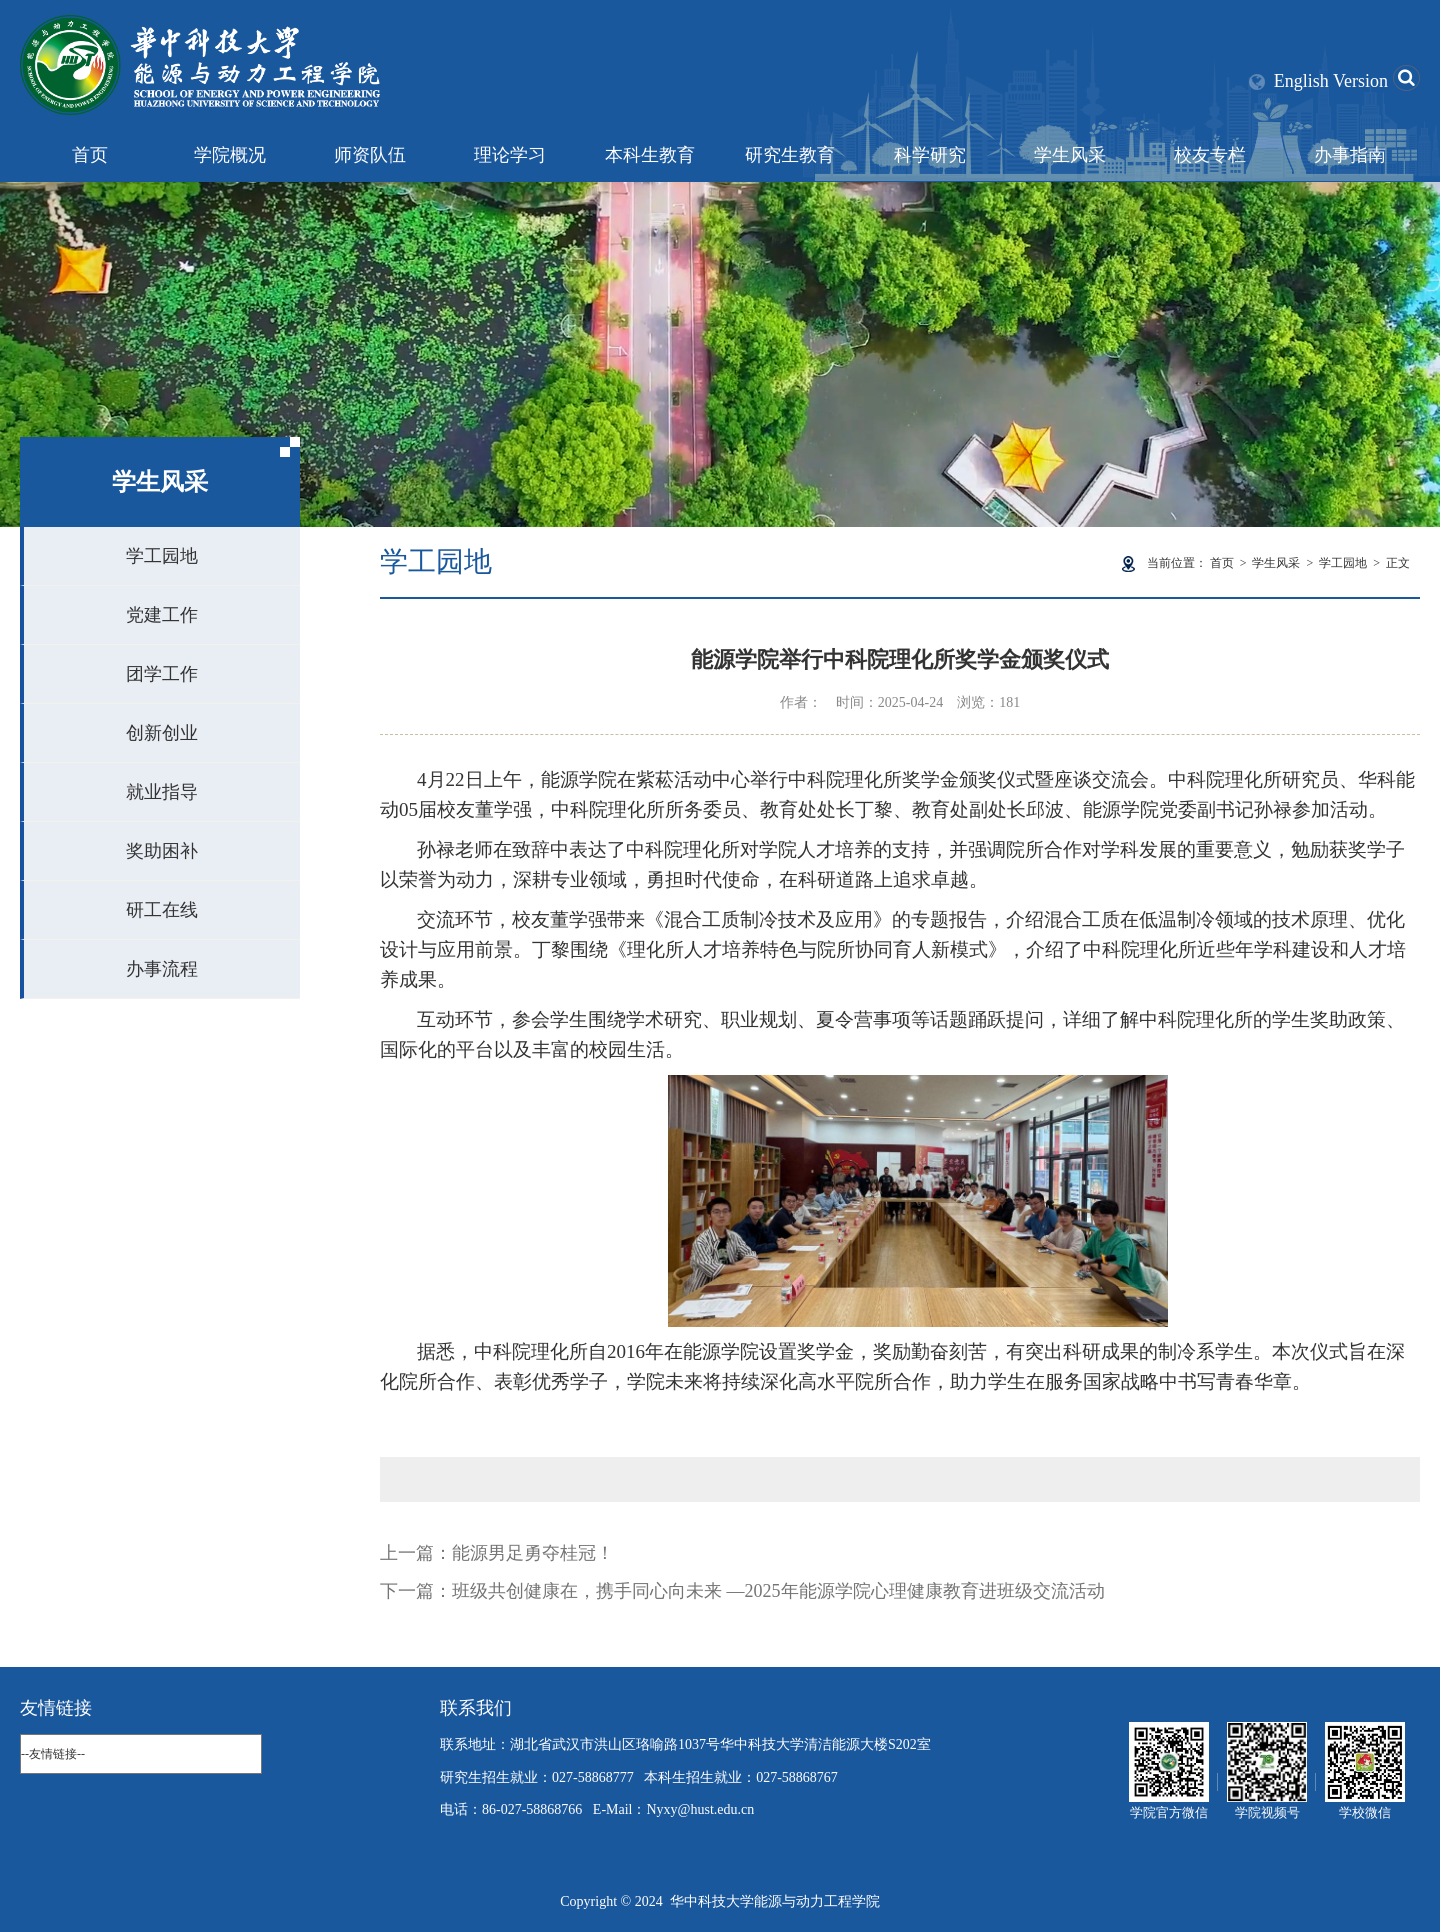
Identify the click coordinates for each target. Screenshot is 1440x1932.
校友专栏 (1210, 155)
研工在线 (162, 910)
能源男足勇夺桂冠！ (533, 1553)
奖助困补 (162, 851)
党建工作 (162, 615)
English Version (1331, 81)
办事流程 (162, 969)
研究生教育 (790, 155)
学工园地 (162, 556)
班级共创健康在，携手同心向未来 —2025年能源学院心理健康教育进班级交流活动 (778, 1591)
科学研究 (930, 155)
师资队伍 (370, 155)
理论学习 (510, 155)
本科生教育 (650, 155)
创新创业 (162, 733)
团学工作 (162, 674)
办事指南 (1350, 155)
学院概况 (230, 155)
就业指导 (162, 792)
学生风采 (1070, 155)
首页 (90, 155)
